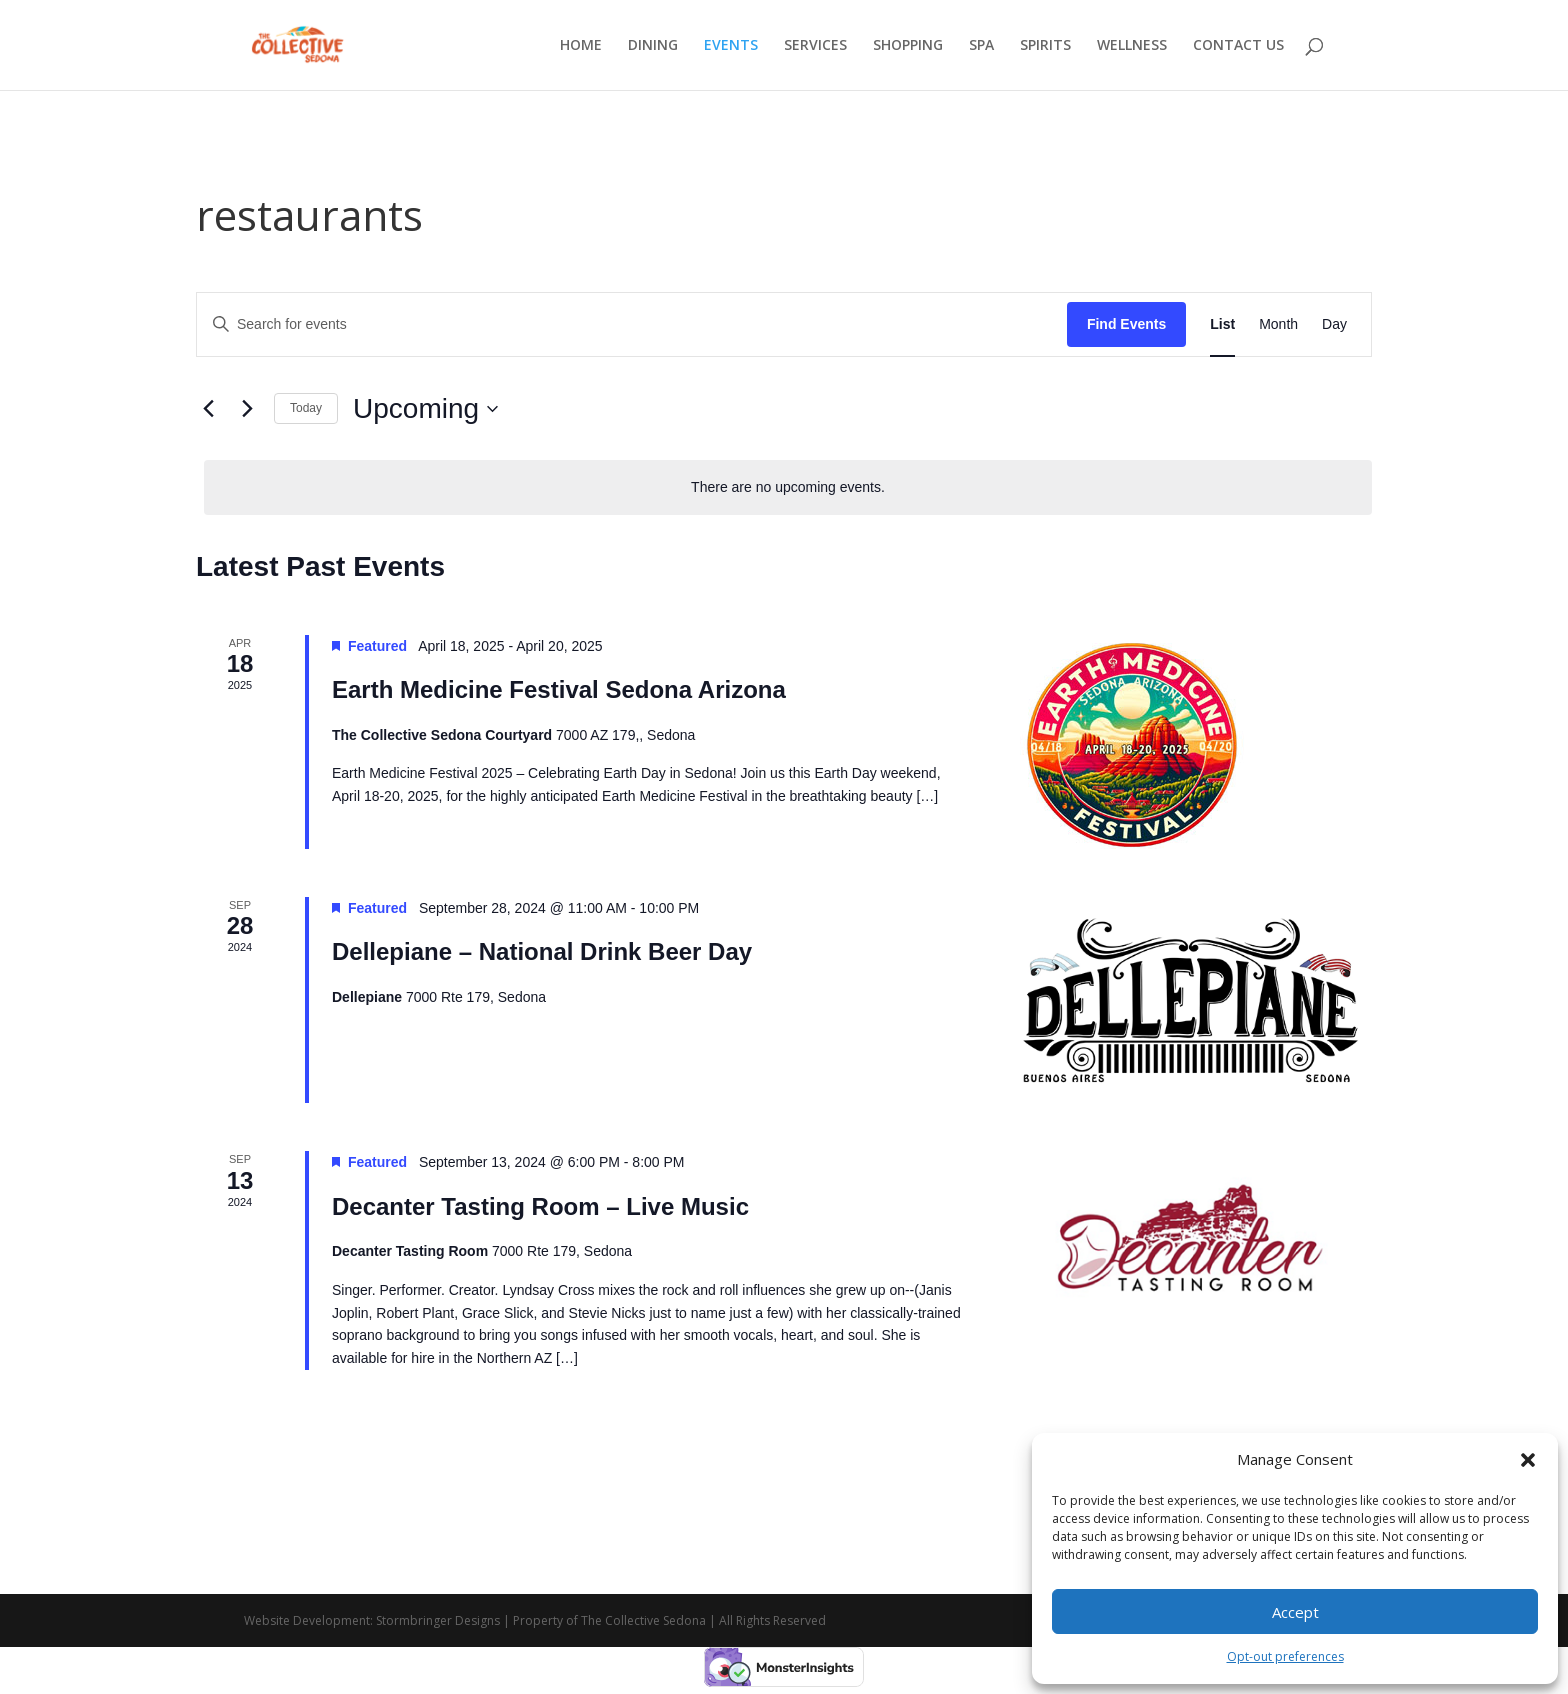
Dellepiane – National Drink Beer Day (542, 951)
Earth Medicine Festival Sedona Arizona (559, 689)
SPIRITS (1045, 46)
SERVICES (815, 46)
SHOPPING (908, 46)
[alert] (788, 487)
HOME (581, 46)
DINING (653, 46)
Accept (1295, 1612)
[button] (1528, 1460)
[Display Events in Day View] (1334, 324)
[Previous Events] (208, 409)
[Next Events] (247, 409)
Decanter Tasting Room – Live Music (540, 1206)
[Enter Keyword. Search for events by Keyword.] (632, 324)
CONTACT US (1238, 46)
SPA (981, 46)
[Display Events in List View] (1222, 324)
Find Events (1126, 324)
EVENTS (731, 46)
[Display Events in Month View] (1278, 324)
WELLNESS (1132, 46)
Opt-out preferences (1285, 1656)
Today (306, 408)
